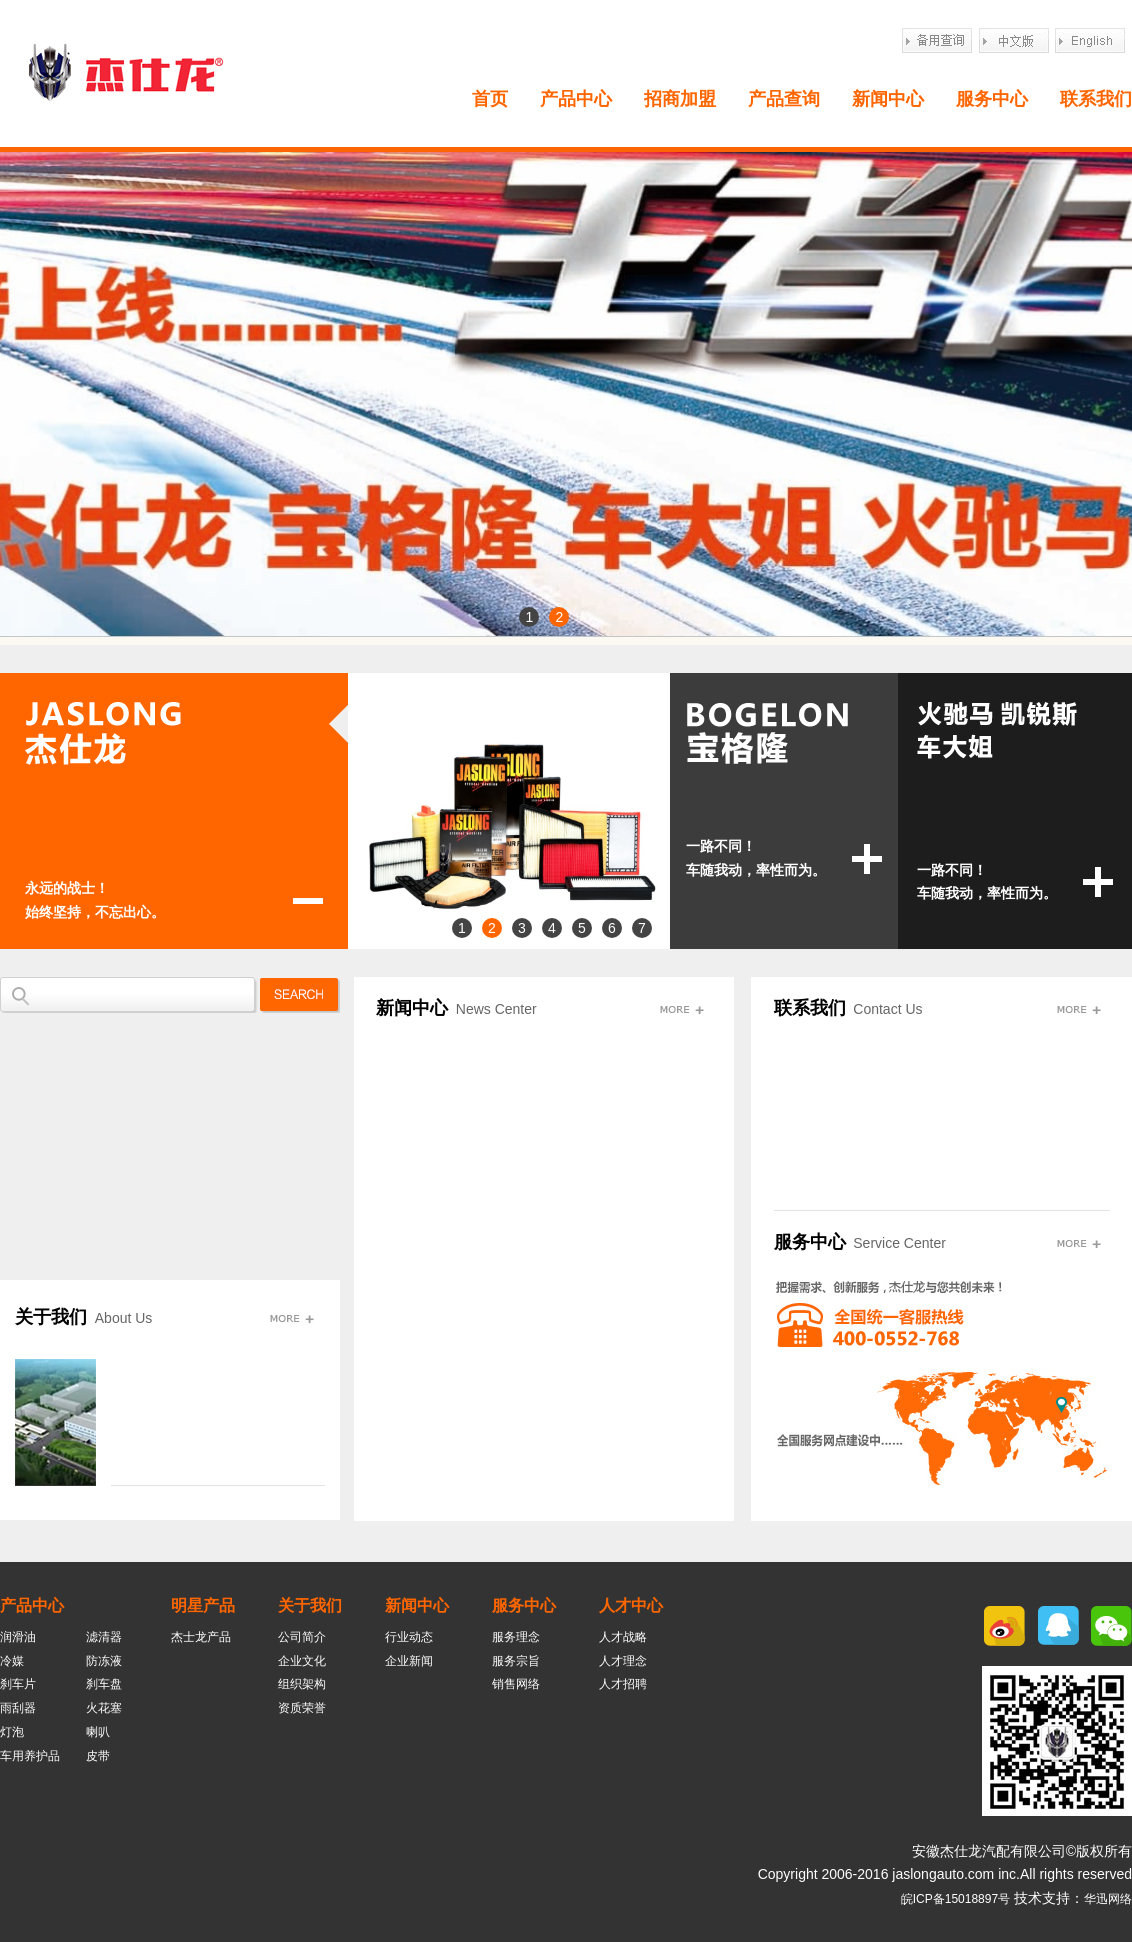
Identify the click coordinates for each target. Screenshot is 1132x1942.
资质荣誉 (302, 1708)
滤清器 (104, 1637)
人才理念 (623, 1661)
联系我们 (1096, 99)
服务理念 (516, 1637)
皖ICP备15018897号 (955, 1899)
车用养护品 (30, 1756)
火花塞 (104, 1708)
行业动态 (409, 1637)
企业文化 (302, 1661)
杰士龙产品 (201, 1637)
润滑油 (18, 1637)
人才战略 (623, 1637)
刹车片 (18, 1684)
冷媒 (12, 1661)
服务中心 (992, 99)
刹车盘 (104, 1684)
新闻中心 (888, 99)
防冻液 (104, 1661)
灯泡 (12, 1732)
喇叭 (98, 1732)
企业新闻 (409, 1661)
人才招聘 (623, 1684)
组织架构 (302, 1684)
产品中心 (576, 99)
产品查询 (784, 99)
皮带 (98, 1756)
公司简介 (302, 1637)
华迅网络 (1108, 1899)
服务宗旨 (516, 1661)
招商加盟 (680, 99)
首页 (490, 99)
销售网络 (516, 1684)
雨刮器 (18, 1708)
